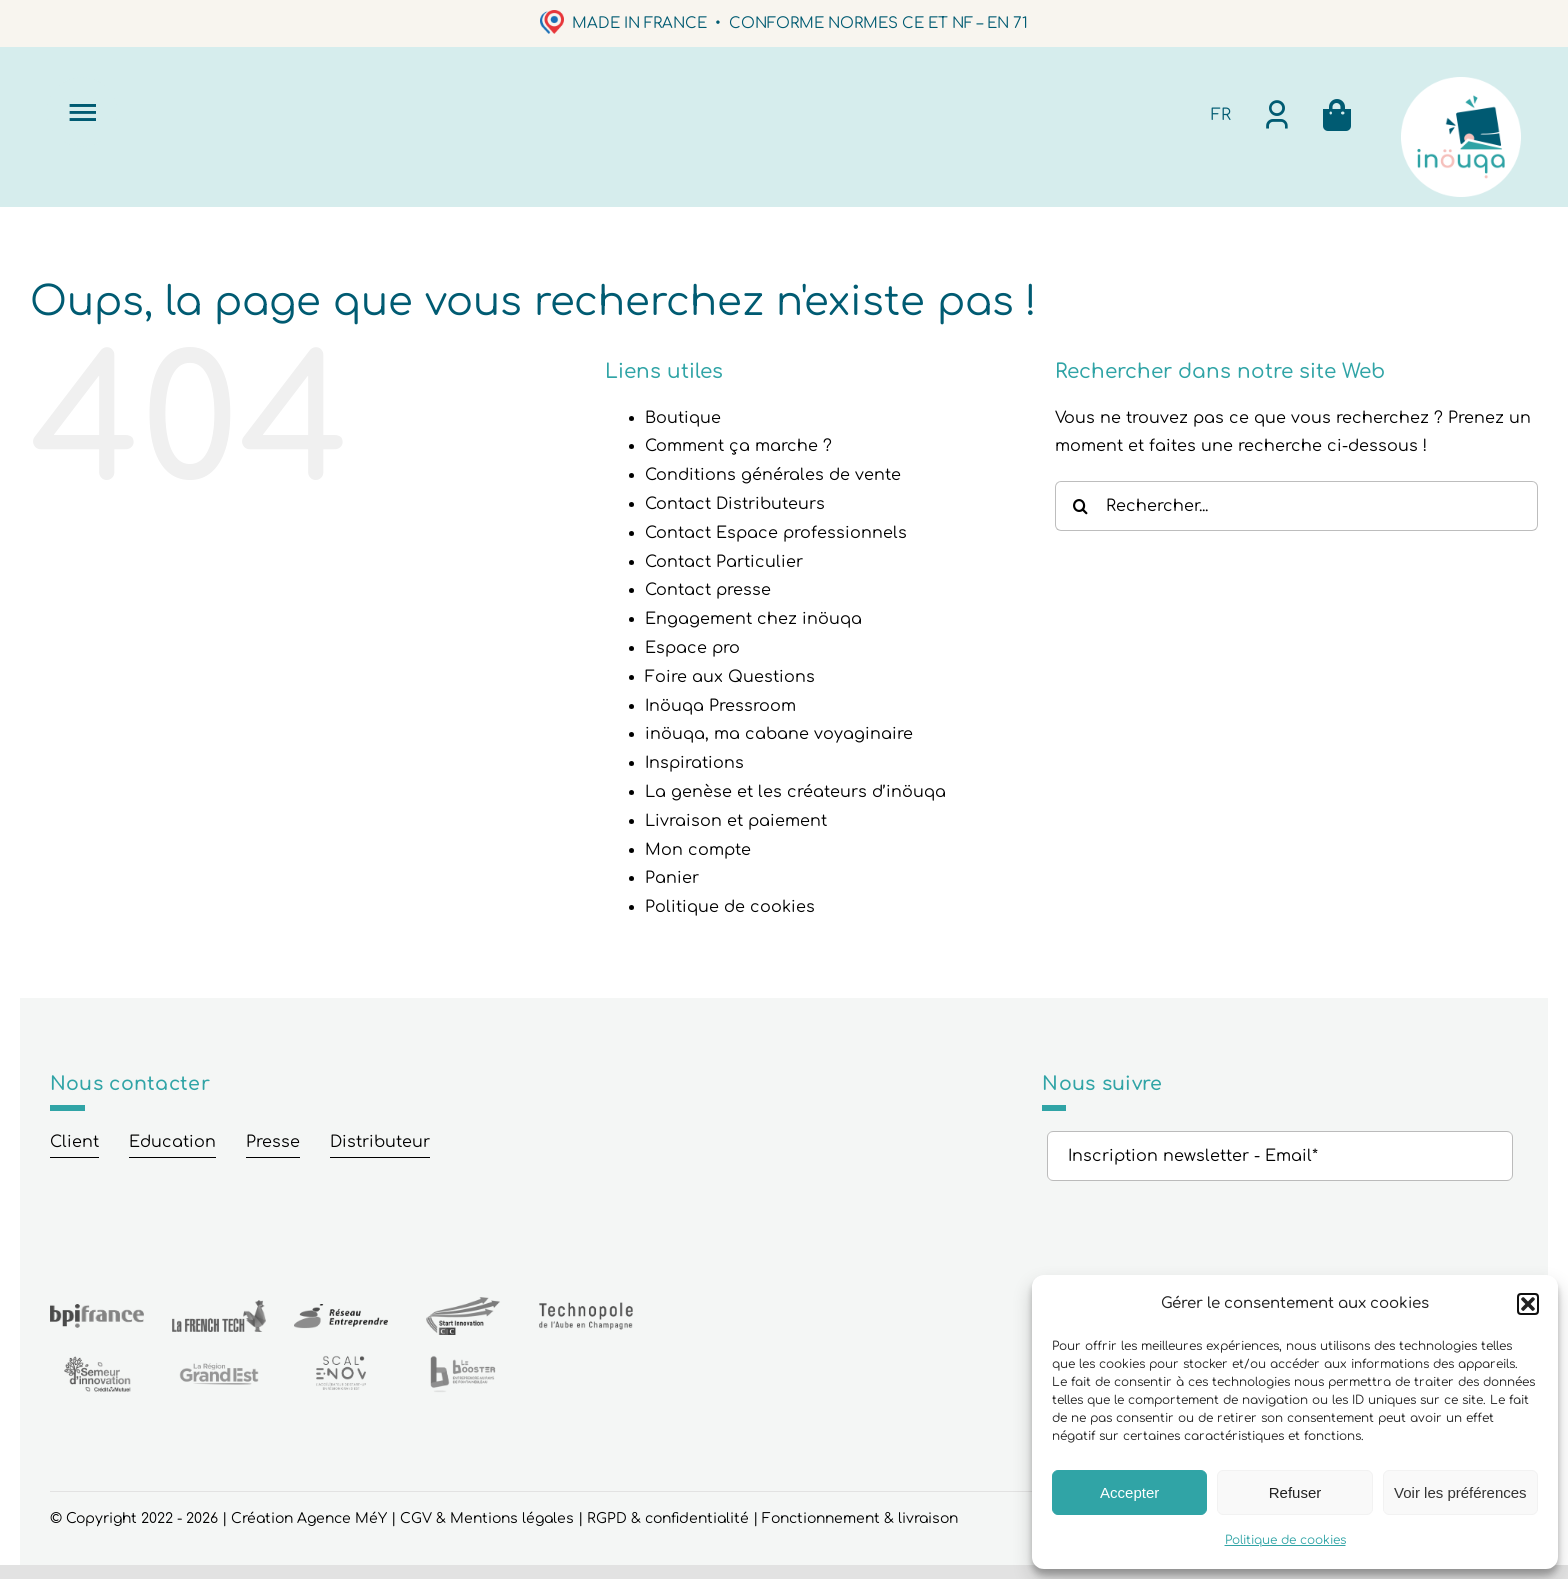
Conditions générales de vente (773, 475)
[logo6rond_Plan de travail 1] (1461, 85)
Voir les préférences (1460, 1492)
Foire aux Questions (730, 677)
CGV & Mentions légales (487, 1518)
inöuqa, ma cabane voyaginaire (779, 734)
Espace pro (692, 648)
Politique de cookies (1285, 1540)
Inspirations (694, 763)
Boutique (683, 418)
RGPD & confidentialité (668, 1518)
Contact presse (708, 590)
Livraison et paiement (736, 821)
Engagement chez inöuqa (753, 619)
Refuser (1295, 1492)
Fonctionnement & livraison (860, 1518)
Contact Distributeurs (735, 504)
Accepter (1129, 1492)
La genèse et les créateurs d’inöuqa (795, 792)
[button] (1528, 1304)
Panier (672, 878)
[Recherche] (1080, 506)
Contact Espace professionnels (776, 533)
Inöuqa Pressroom (720, 706)
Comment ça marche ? (738, 446)
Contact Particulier (724, 562)
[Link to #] (82, 112)
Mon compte (698, 850)
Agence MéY (342, 1518)
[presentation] (1199, 1230)
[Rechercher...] (1296, 506)
